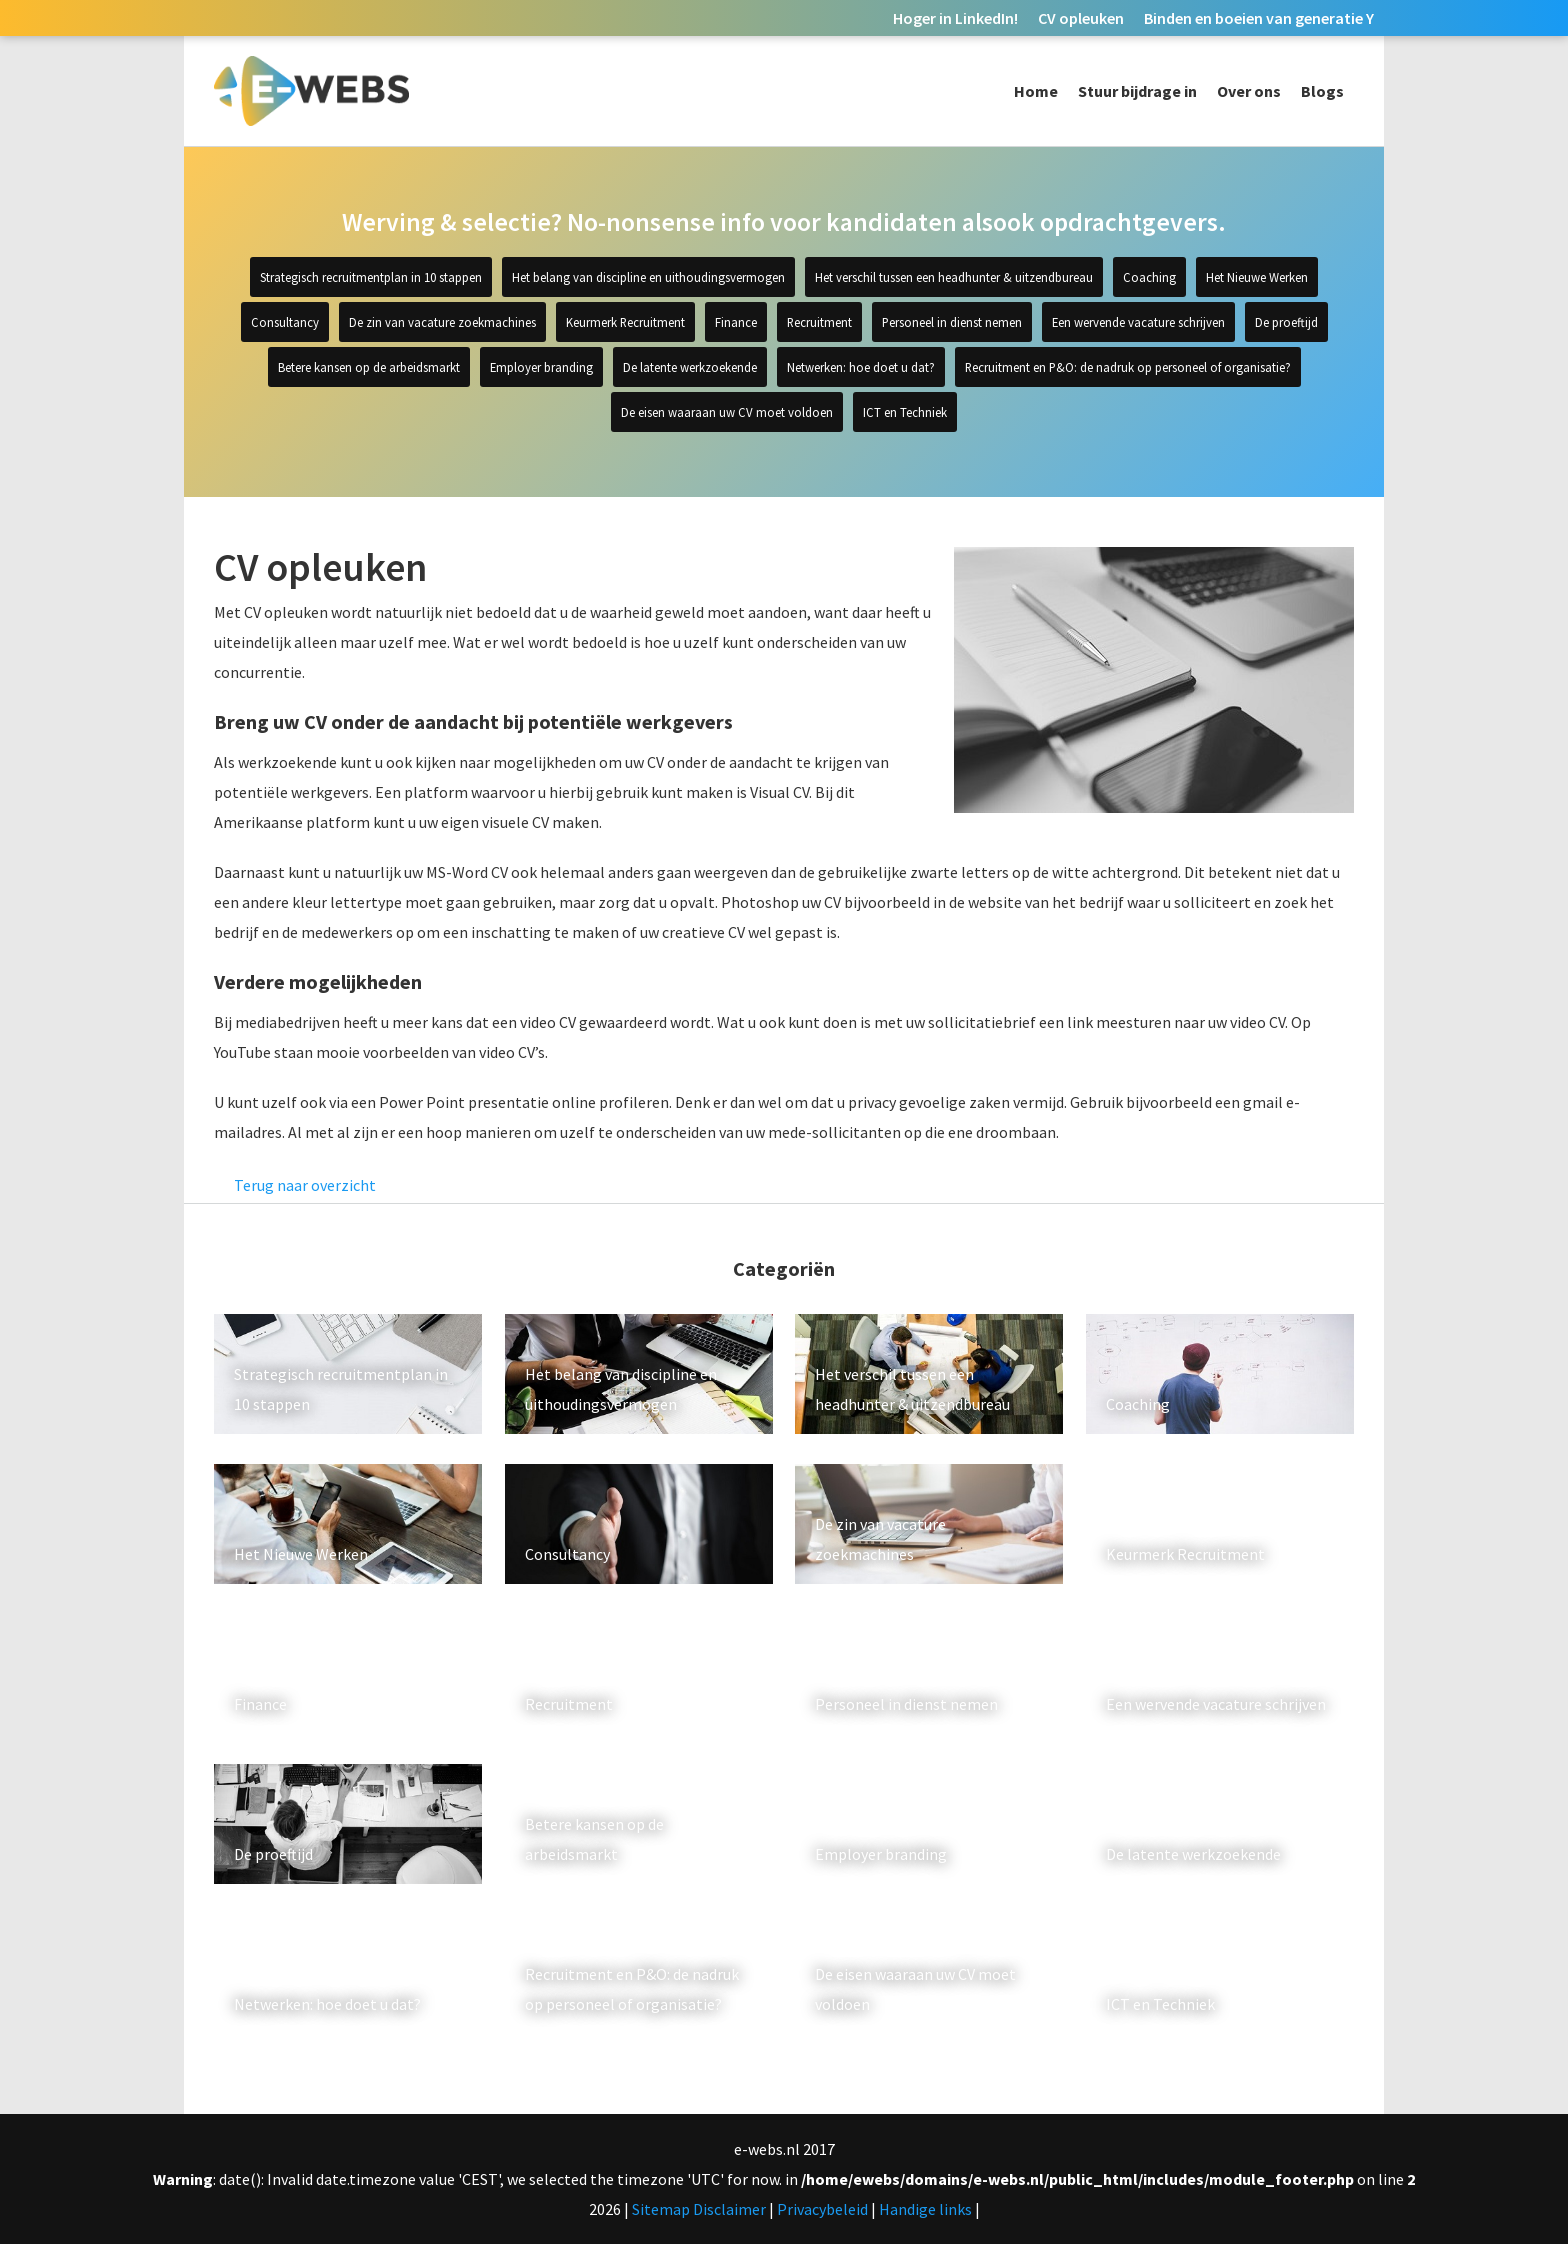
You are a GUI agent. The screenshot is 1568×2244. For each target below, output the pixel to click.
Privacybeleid (822, 2209)
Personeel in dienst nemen (952, 322)
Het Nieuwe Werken (1257, 277)
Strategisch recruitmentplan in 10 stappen (371, 277)
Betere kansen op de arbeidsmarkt (369, 367)
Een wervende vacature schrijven (1138, 322)
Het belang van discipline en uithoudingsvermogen (648, 277)
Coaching (1149, 277)
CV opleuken (1081, 18)
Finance (736, 322)
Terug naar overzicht (305, 1185)
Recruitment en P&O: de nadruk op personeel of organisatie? (1128, 367)
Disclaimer (729, 2209)
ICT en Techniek (905, 412)
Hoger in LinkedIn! (955, 18)
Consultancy (285, 322)
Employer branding (541, 367)
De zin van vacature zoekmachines (442, 322)
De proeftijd (1286, 322)
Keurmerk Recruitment (625, 322)
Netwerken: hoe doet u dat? (861, 367)
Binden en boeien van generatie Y (1259, 18)
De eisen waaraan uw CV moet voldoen (727, 412)
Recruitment (819, 322)
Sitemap (661, 2209)
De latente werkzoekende (690, 367)
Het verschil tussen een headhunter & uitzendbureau (954, 277)
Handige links (925, 2209)
